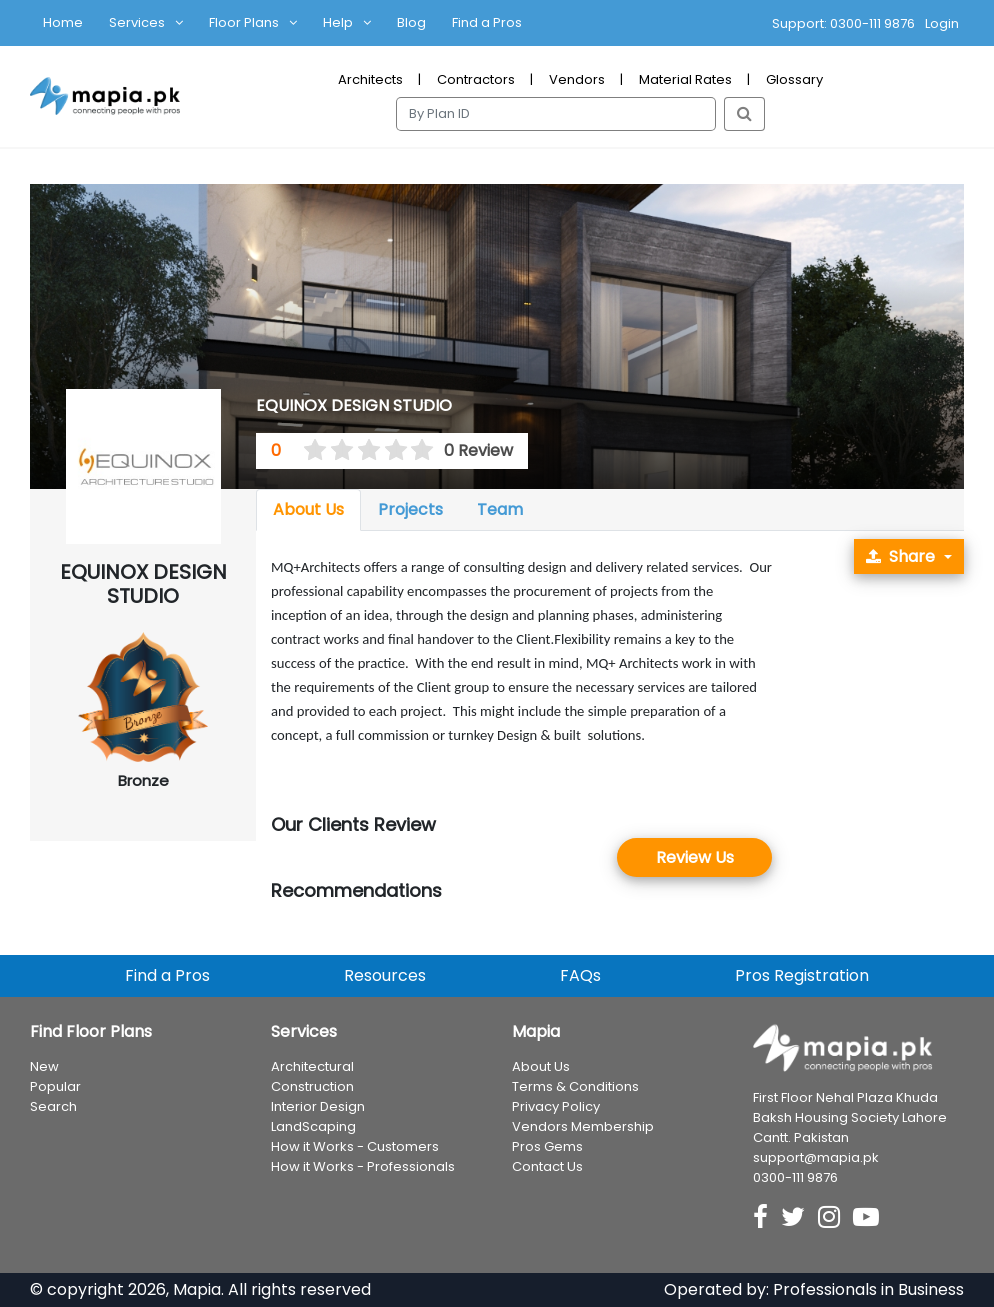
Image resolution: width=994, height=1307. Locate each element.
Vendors (577, 79)
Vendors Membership (583, 1127)
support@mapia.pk (816, 1157)
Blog (411, 22)
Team (500, 509)
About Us (308, 509)
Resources (385, 976)
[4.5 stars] (416, 451)
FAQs (580, 976)
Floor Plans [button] (244, 22)
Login (942, 23)
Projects (410, 509)
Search (53, 1107)
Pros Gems (547, 1147)
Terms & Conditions (575, 1087)
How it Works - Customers (355, 1147)
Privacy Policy (556, 1107)
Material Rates (685, 79)
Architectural (312, 1067)
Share (900, 556)
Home (63, 22)
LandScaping (313, 1127)
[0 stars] (296, 451)
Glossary (794, 79)
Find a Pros (487, 22)
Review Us (695, 857)
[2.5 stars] (362, 451)
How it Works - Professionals (363, 1167)
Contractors (476, 79)
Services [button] (137, 22)
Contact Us (547, 1167)
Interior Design (318, 1107)
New (44, 1067)
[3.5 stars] (389, 451)
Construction (312, 1087)
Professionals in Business (868, 1289)
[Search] (556, 114)
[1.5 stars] (336, 451)
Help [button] (338, 22)
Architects (370, 79)
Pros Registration (802, 976)
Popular (55, 1087)
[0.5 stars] (309, 451)
